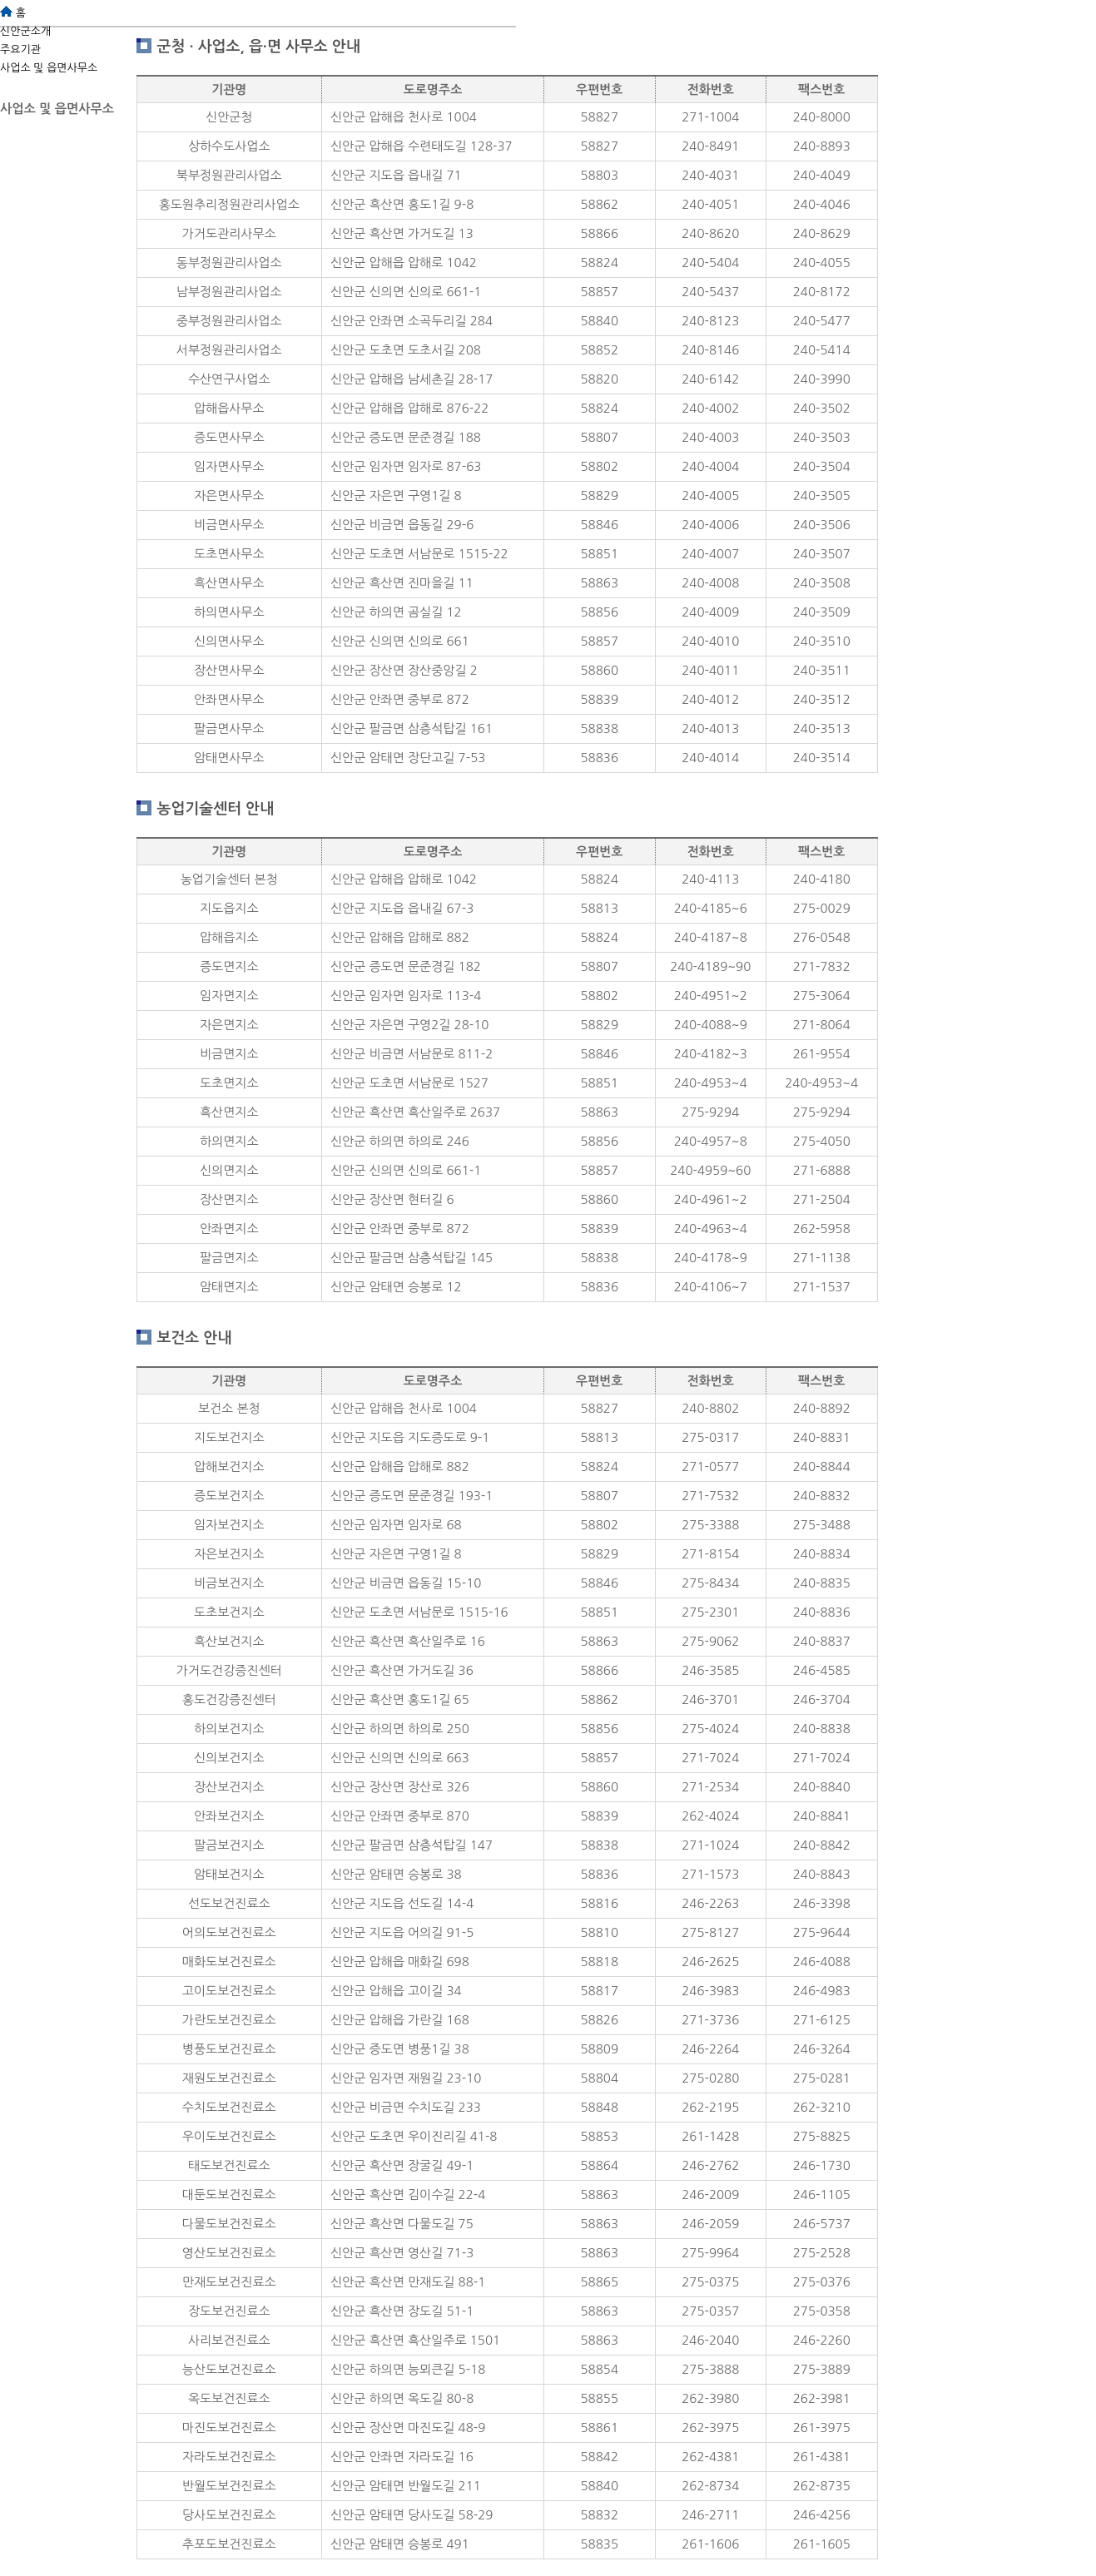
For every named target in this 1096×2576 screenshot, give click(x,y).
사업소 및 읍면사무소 (48, 67)
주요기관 (20, 49)
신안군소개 (25, 31)
